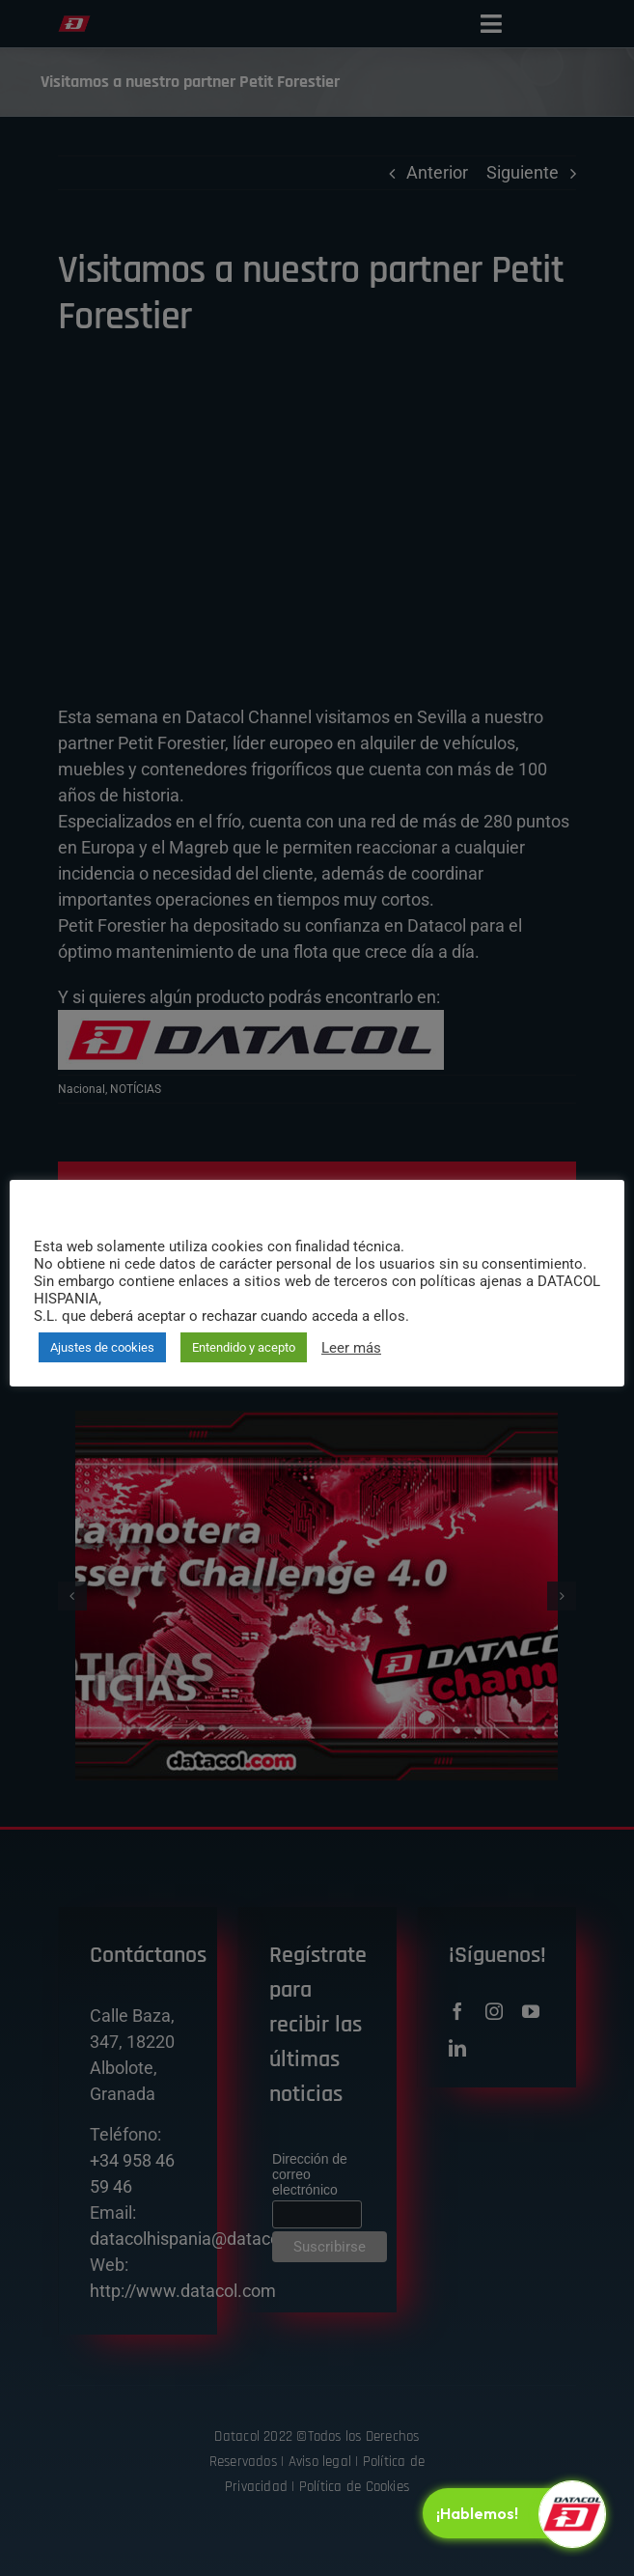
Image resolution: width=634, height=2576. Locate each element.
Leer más (351, 1348)
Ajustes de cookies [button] (102, 1347)
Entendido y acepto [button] (243, 1347)
